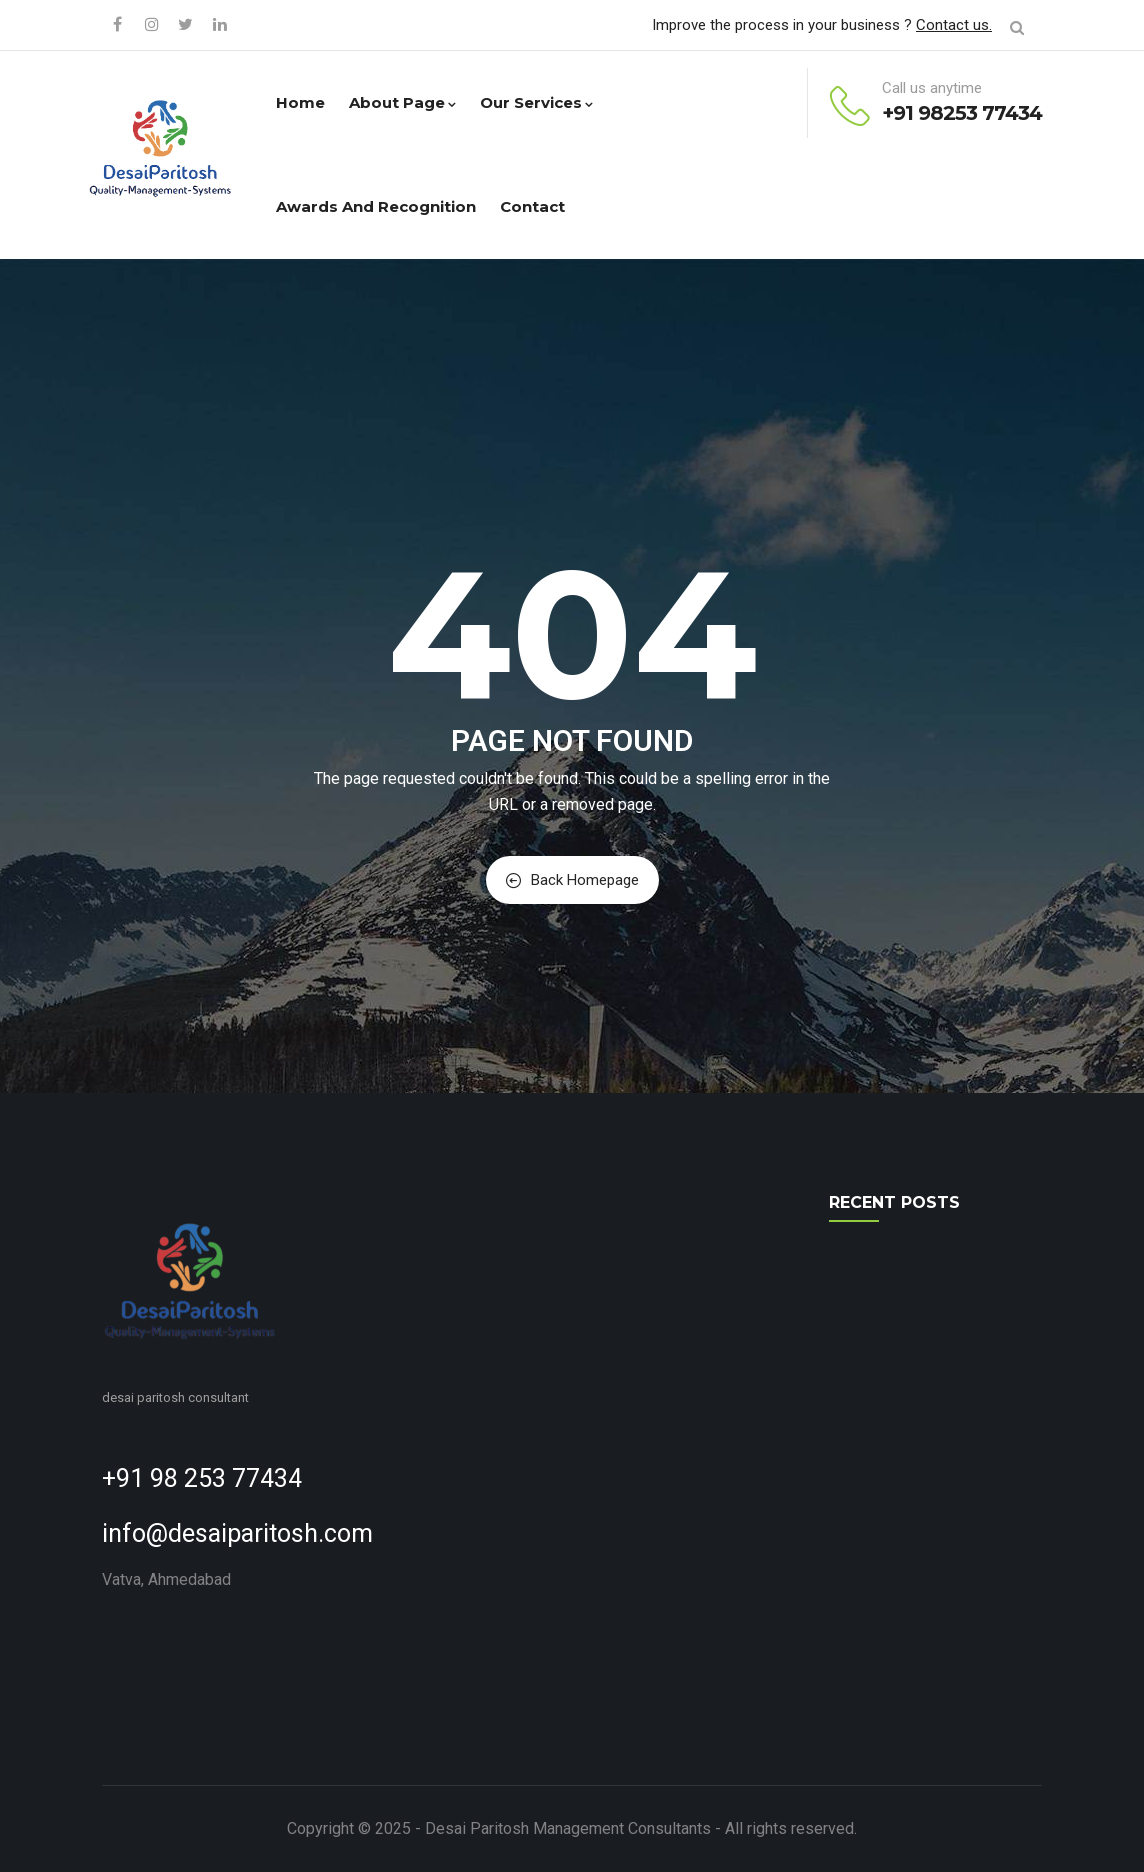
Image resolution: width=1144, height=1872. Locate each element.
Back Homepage (572, 880)
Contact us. (954, 25)
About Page (402, 102)
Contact (532, 206)
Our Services (536, 102)
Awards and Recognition (376, 206)
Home (300, 102)
